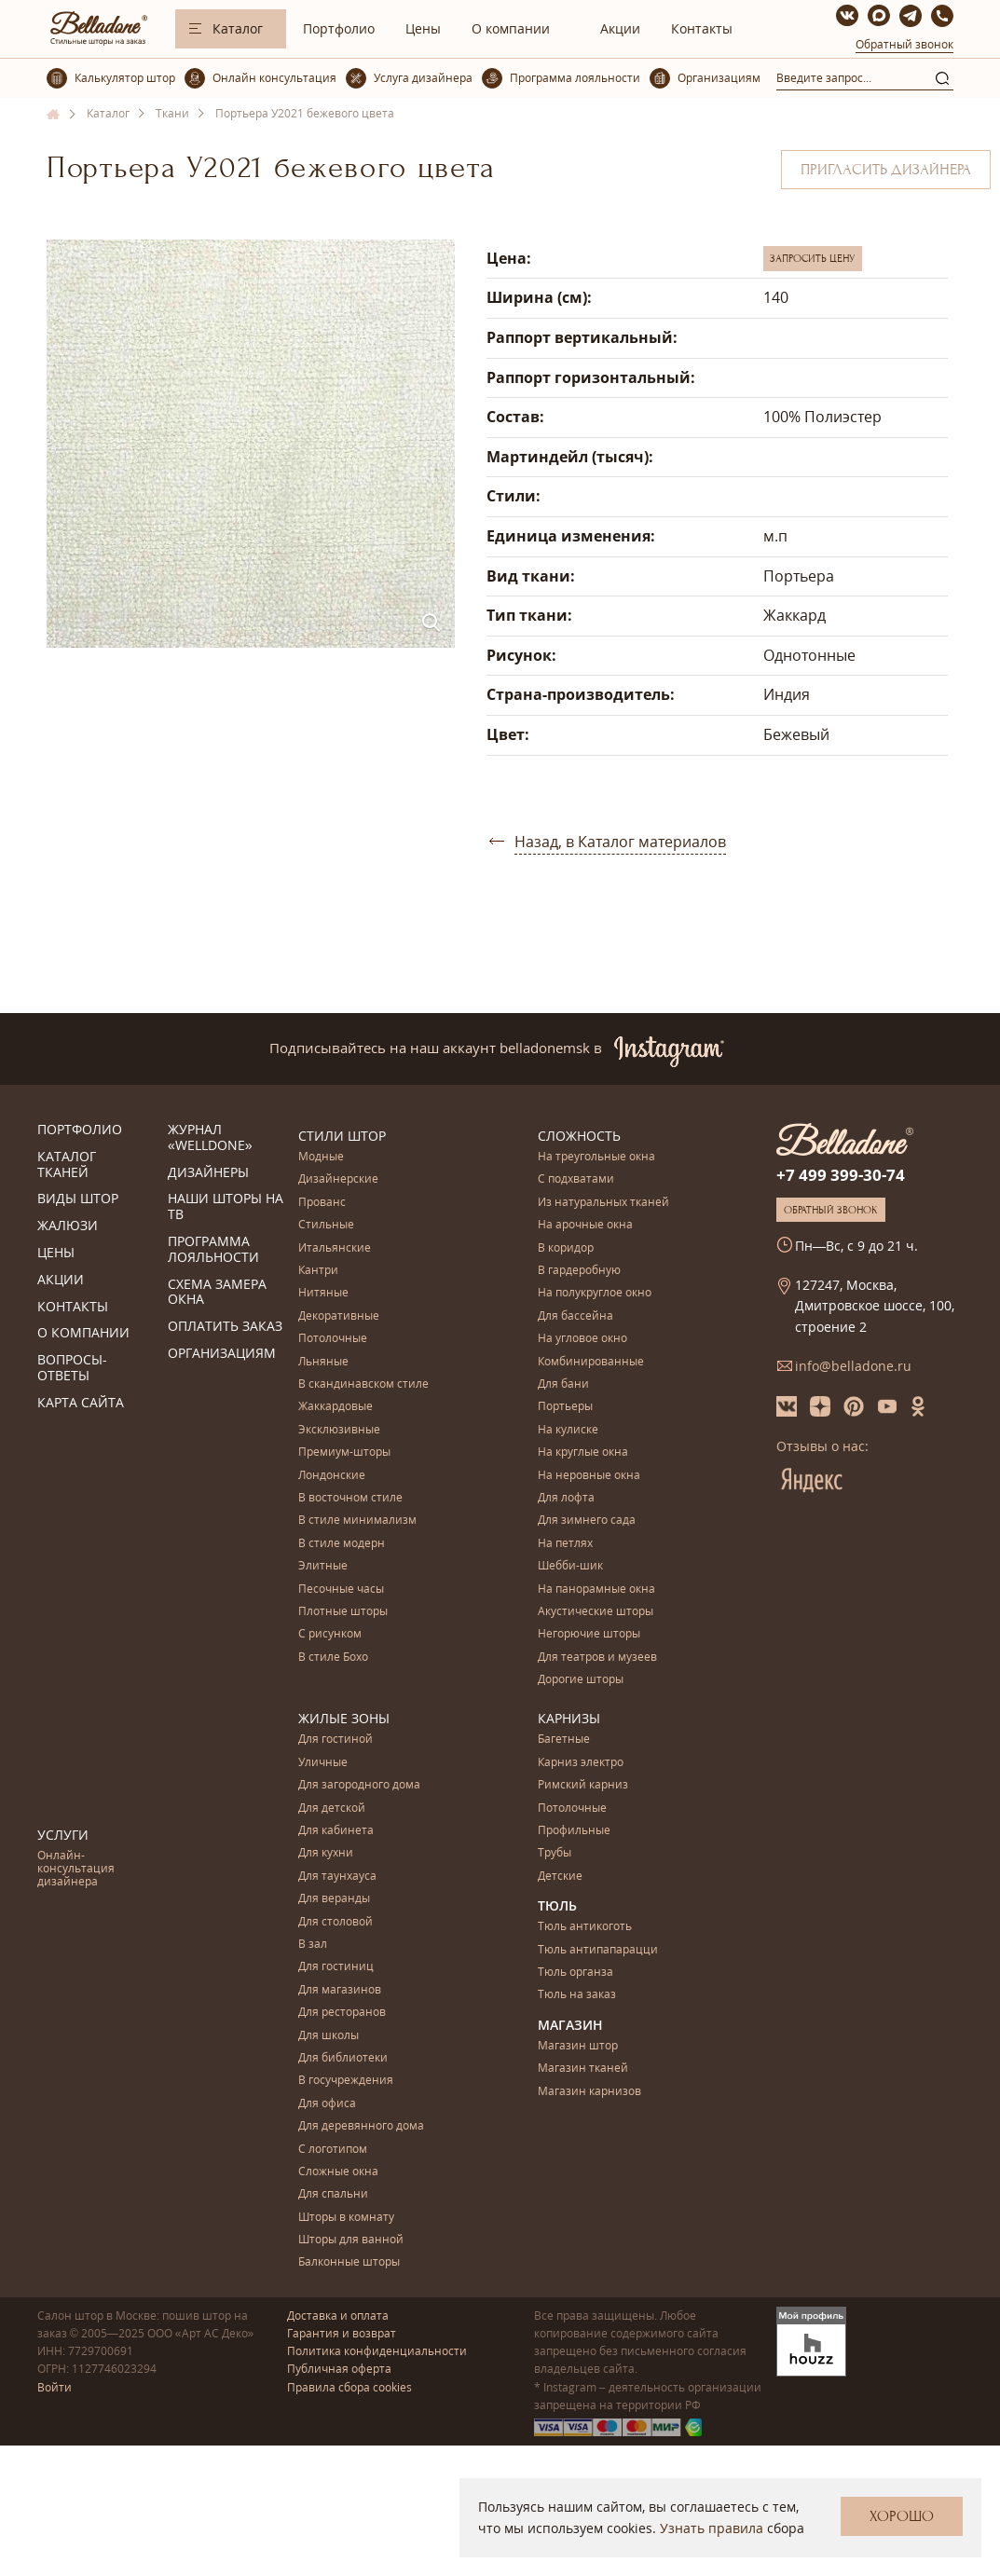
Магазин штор (578, 2046)
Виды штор (77, 1199)
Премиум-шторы (344, 1452)
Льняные (323, 1362)
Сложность (579, 1135)
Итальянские (334, 1248)
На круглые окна (583, 1452)
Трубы (554, 1853)
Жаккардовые (335, 1407)
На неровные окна (589, 1476)
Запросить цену (813, 258)
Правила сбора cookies (349, 2387)
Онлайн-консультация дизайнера (76, 1869)
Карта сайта (80, 1403)
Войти (54, 2387)
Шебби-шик (570, 1566)
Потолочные (332, 1339)
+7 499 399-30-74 (840, 1174)
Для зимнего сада (587, 1521)
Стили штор (342, 1135)
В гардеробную (579, 1271)
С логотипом (332, 2150)
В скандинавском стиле (363, 1384)
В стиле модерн (341, 1544)
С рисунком (330, 1634)
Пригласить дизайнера (886, 169)
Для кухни (325, 1853)
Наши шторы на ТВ (225, 1207)
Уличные (323, 1763)
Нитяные (323, 1293)
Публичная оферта (339, 2369)
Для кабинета (336, 1831)
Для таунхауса (337, 1877)
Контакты (702, 28)
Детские (560, 1877)
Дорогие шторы (580, 1680)
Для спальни (333, 2194)
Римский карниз (583, 1785)
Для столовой (335, 1922)
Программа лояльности (213, 1250)
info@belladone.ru (853, 1366)
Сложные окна (338, 2172)
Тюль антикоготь (585, 1927)
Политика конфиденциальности (377, 2351)
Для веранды (334, 1899)
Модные (321, 1157)
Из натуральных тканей (603, 1203)
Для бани (563, 1384)
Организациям (222, 1354)
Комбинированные (591, 1362)
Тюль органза (575, 1973)
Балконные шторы (349, 2262)
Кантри (318, 1271)
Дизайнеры (208, 1173)
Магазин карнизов (589, 2092)
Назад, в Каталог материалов (620, 841)
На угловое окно (582, 1339)
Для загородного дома (359, 1785)
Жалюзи (67, 1226)
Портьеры (565, 1407)
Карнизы (569, 1718)
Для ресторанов (342, 2013)
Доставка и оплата (338, 2315)
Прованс (322, 1203)
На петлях (565, 1544)
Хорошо (902, 2516)
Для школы (328, 2036)
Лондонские (331, 1476)
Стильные (326, 1225)
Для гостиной (335, 1740)
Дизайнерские (338, 1179)
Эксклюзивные (339, 1430)
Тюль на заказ (577, 1995)
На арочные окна (585, 1225)
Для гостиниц (336, 1967)
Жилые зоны (344, 1718)
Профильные (574, 1831)
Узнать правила (711, 2528)
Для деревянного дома (361, 2126)
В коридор (566, 1248)
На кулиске (568, 1430)
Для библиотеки (343, 2058)
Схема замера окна (217, 1293)
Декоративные (338, 1316)
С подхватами (576, 1179)
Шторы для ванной (351, 2240)
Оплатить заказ (225, 1327)
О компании (511, 28)
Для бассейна (575, 1316)
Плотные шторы (343, 1612)
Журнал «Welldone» (210, 1138)
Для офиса (327, 2104)
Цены (423, 28)
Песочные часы (341, 1589)
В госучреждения (345, 2081)
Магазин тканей (583, 2069)
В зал (312, 1945)
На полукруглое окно (594, 1293)
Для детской (331, 1809)
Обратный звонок (904, 44)
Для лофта (566, 1498)
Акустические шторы (595, 1612)
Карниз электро (580, 1763)
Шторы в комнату (346, 2218)
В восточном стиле (350, 1498)
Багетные (564, 1740)
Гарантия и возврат (341, 2333)
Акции (620, 28)
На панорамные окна (596, 1589)
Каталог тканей (66, 1165)
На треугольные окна (596, 1157)
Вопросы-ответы (72, 1368)
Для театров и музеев (597, 1658)
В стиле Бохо (333, 1658)
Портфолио (339, 28)
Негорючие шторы (589, 1634)
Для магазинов (339, 1990)
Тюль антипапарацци (598, 1950)
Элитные (323, 1566)
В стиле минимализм (357, 1521)
